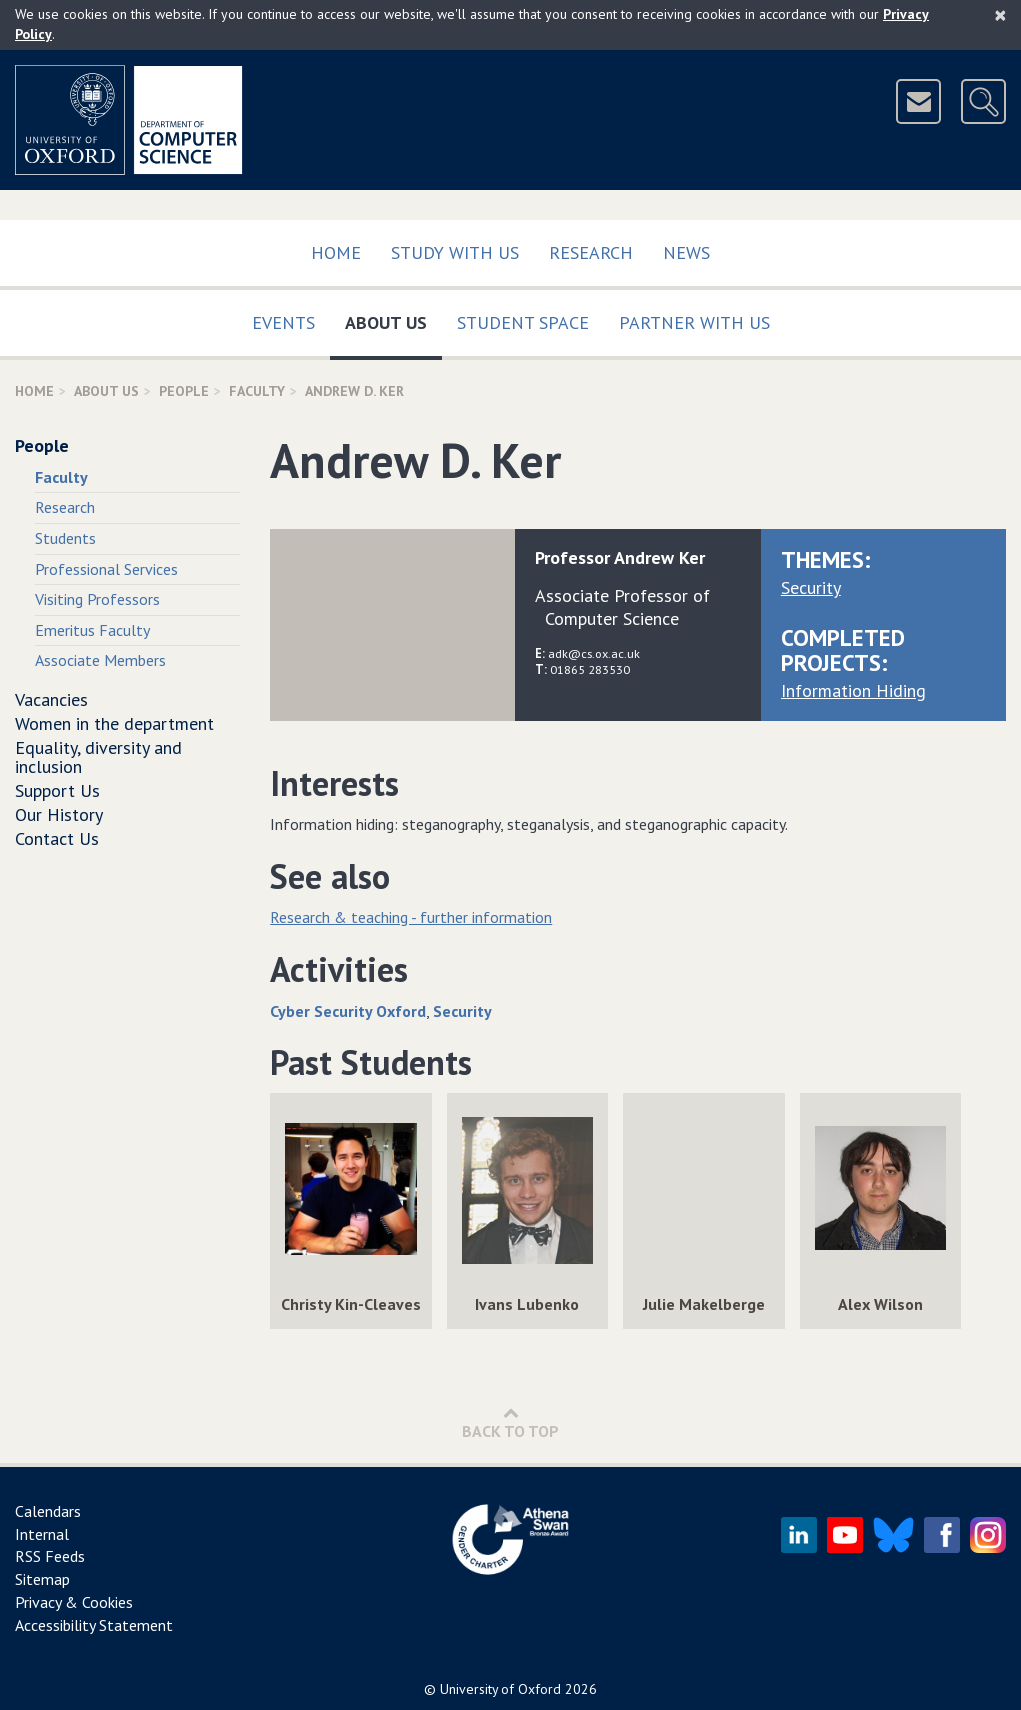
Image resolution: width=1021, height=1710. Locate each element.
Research (591, 252)
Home (336, 252)
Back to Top (510, 1422)
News (686, 252)
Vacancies (51, 699)
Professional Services (106, 569)
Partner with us (694, 322)
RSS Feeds (50, 1556)
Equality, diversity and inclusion (98, 757)
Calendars (48, 1511)
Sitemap (42, 1579)
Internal (42, 1534)
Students (65, 538)
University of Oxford (500, 1689)
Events (283, 322)
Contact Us (57, 838)
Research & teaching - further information (411, 917)
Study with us (455, 252)
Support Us (57, 790)
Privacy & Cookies (74, 1602)
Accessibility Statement (94, 1625)
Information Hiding (853, 690)
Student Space (523, 322)
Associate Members (100, 660)
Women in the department (114, 723)
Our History (59, 814)
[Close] (1000, 15)
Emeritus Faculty (92, 630)
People (184, 391)
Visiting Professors (97, 599)
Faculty (257, 391)
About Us (393, 318)
